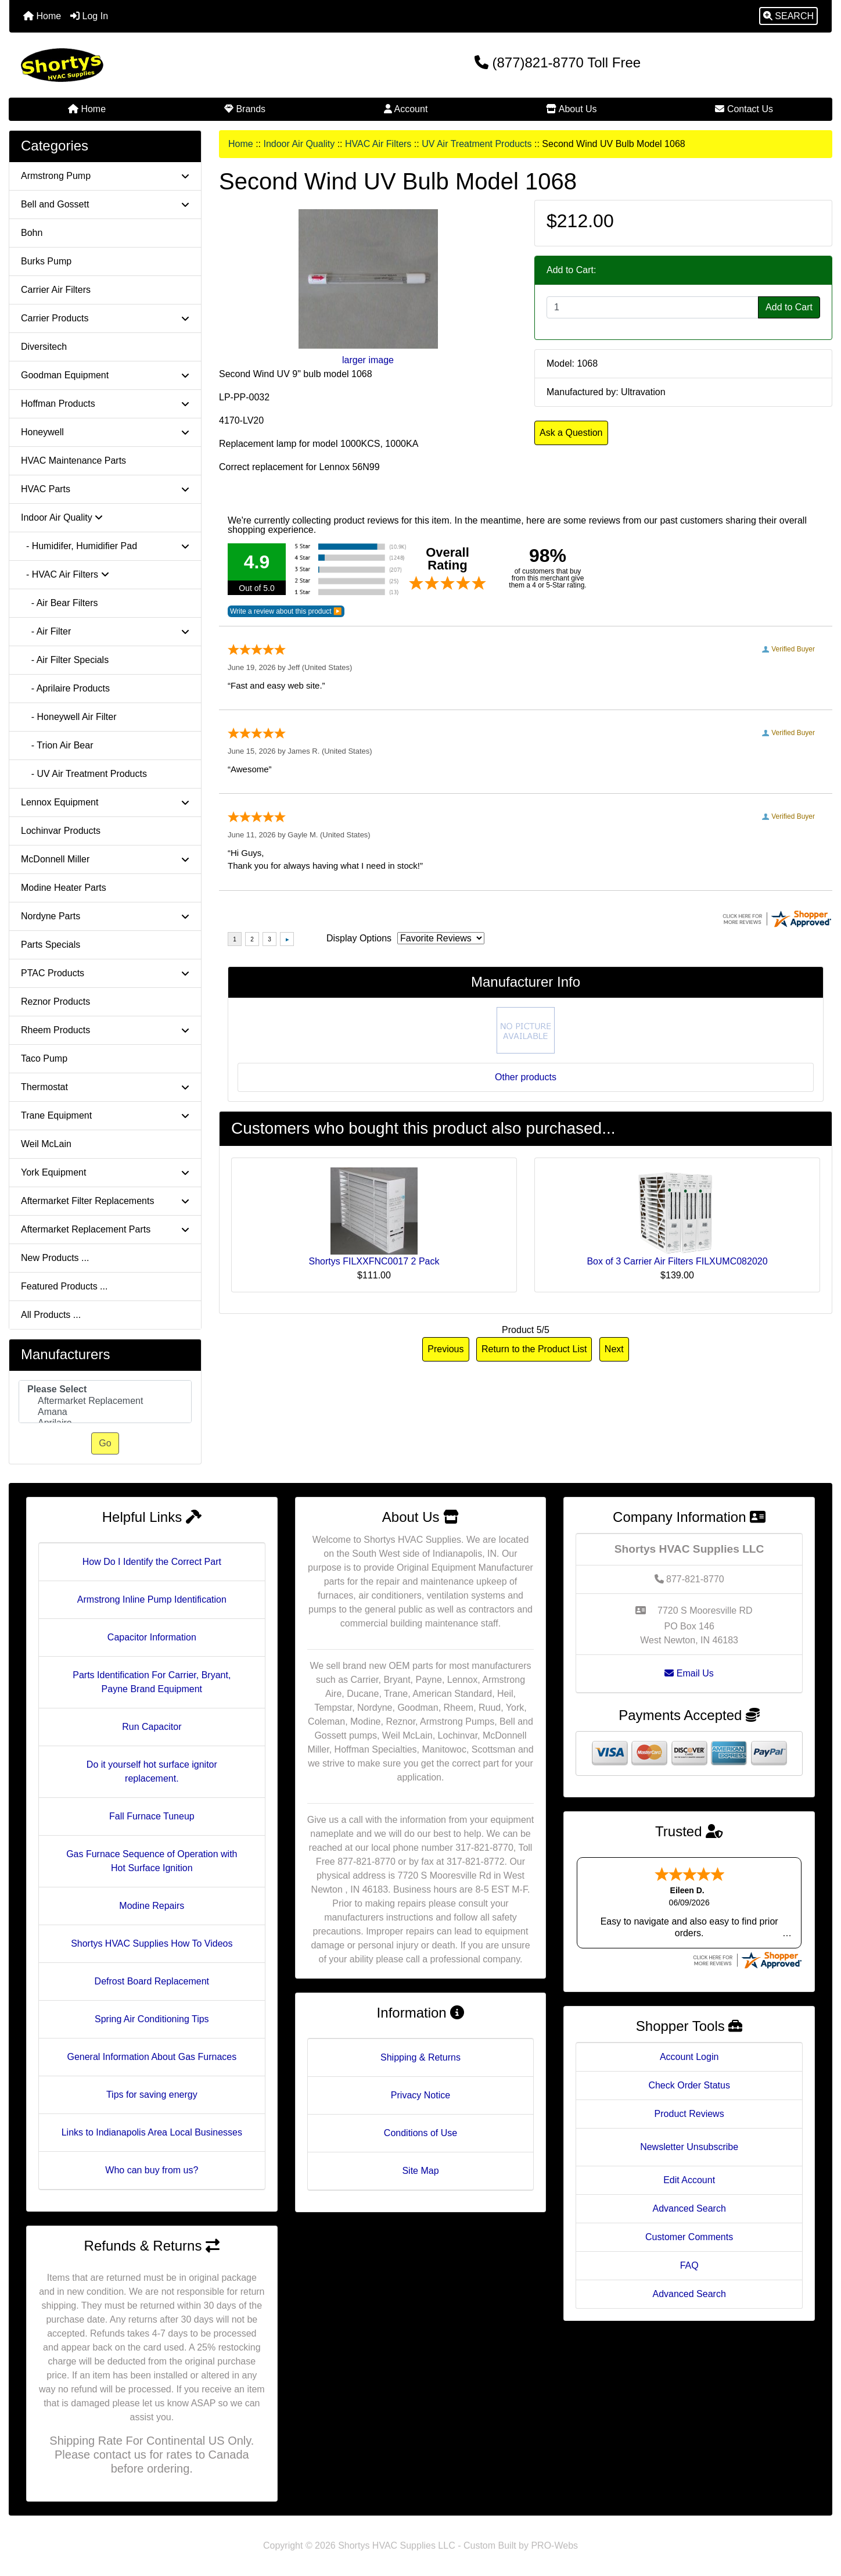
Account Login (689, 2057)
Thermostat (105, 1087)
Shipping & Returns (420, 2057)
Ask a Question (571, 433)
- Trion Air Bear (57, 745)
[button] (788, 16)
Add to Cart (789, 307)
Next (614, 1349)
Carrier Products (105, 318)
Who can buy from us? (151, 2170)
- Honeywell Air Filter (68, 717)
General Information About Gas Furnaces (151, 2057)
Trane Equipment (105, 1115)
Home (42, 16)
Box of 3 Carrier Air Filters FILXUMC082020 (677, 1261)
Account (405, 109)
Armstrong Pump (105, 176)
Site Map (420, 2171)
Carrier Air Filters (56, 290)
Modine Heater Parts (63, 888)
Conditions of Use (420, 2133)
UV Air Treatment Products (476, 144)
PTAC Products (105, 973)
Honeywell (105, 432)
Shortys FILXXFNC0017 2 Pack (374, 1261)
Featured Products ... (64, 1286)
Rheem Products (105, 1030)
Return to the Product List (534, 1349)
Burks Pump (46, 261)
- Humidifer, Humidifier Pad (105, 546)
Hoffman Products (105, 404)
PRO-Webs (554, 2545)
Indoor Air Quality (299, 144)
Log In (89, 16)
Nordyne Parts (105, 916)
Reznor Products (55, 1001)
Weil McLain (46, 1144)
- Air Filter (105, 631)
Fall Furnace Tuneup (152, 1816)
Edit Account (689, 2180)
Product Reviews (689, 2114)
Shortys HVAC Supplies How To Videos (151, 1943)
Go (105, 1443)
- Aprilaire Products (65, 688)
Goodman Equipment (105, 375)
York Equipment (105, 1172)
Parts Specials (50, 945)
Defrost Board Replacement (152, 1981)
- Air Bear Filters (59, 603)
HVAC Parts (105, 489)
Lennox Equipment (105, 802)
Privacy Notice (420, 2095)
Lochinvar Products (60, 831)
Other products (525, 1077)
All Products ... (51, 1315)
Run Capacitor (151, 1727)
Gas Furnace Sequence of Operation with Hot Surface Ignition (151, 1861)
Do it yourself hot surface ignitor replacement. (152, 1771)
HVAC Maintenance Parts (73, 460)
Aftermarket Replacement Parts (105, 1229)
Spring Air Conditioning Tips (152, 2019)
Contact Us (744, 109)
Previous (445, 1349)
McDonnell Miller (105, 859)
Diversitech (44, 347)
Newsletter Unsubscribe (689, 2147)
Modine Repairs (151, 1906)
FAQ (689, 2265)
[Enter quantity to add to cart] (653, 307)
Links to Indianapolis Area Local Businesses (152, 2132)
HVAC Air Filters (378, 144)
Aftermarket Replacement (105, 1401)
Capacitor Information (151, 1637)
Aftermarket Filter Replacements (105, 1201)
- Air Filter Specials (65, 660)
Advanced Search (688, 2208)
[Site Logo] (146, 65)
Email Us (688, 1673)
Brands (244, 109)
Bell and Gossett (105, 204)
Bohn (31, 233)
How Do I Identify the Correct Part (151, 1562)
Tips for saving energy (151, 2095)
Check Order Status (689, 2085)
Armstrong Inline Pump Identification (152, 1599)
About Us (571, 109)
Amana (105, 1412)
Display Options (358, 938)
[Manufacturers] (105, 1402)
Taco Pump (44, 1058)
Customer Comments (689, 2237)
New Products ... (55, 1258)
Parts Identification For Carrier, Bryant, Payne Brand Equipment (152, 1682)
